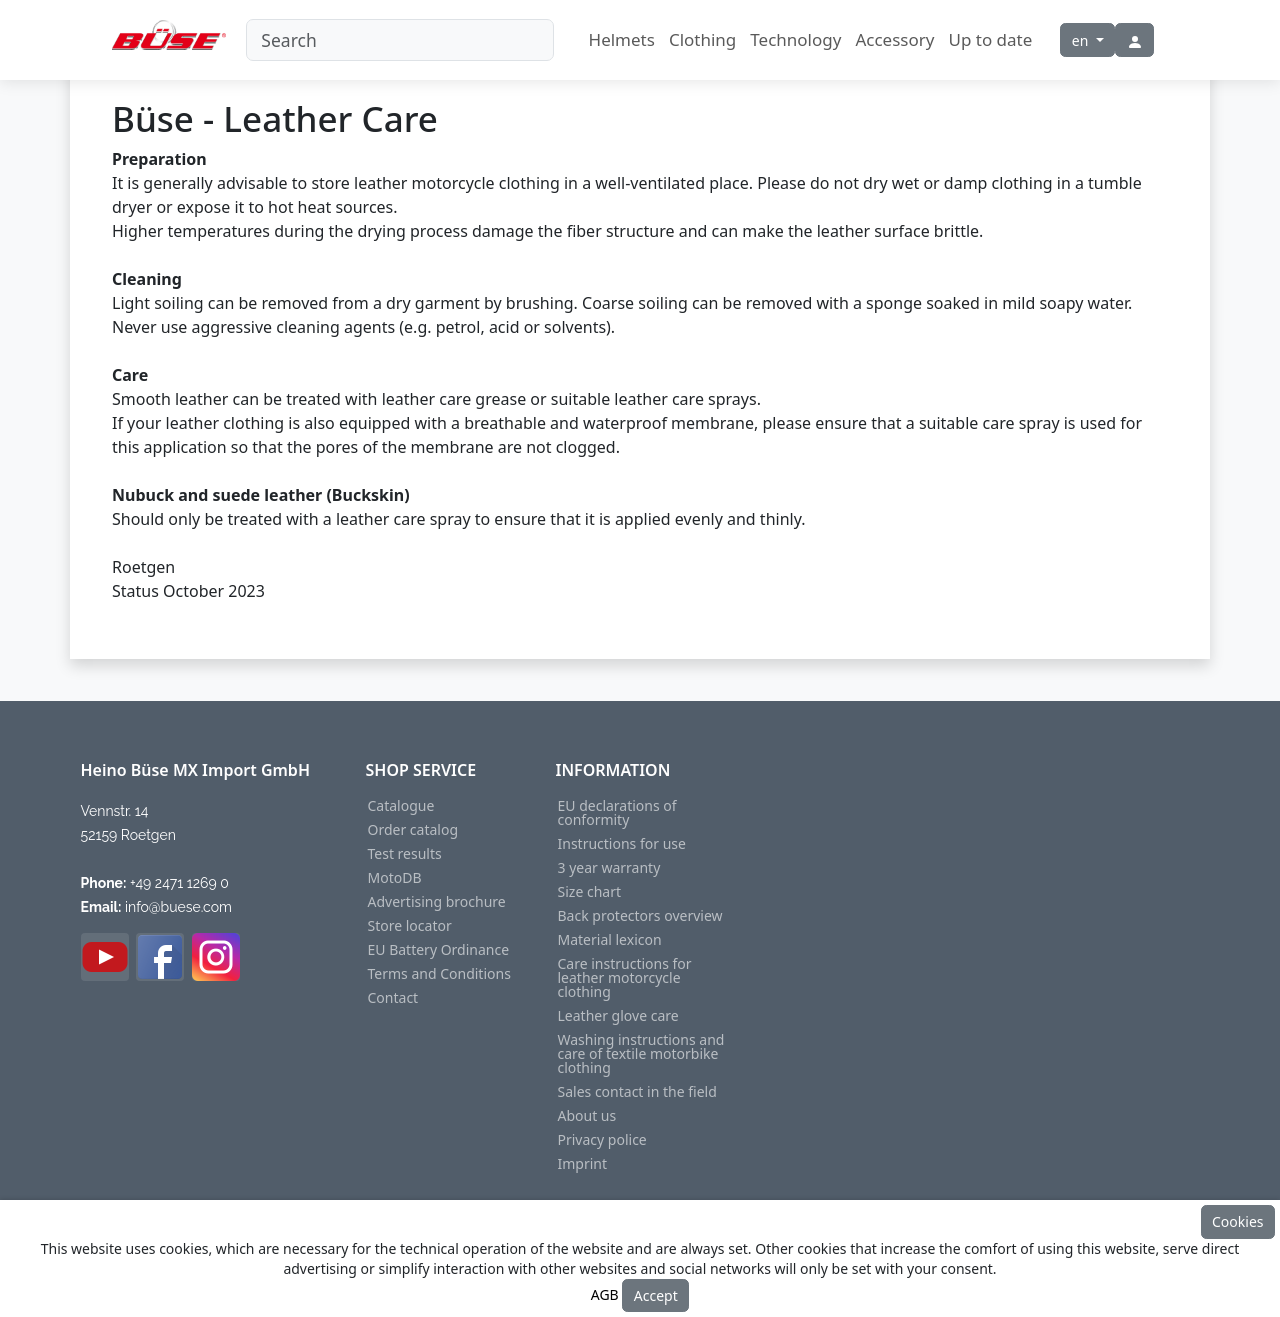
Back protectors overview (640, 916)
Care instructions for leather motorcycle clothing (625, 978)
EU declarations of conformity (617, 813)
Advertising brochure (437, 902)
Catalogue (401, 806)
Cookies (1237, 1221)
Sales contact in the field (637, 1092)
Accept (656, 1295)
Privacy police (602, 1140)
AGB (605, 1293)
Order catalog (413, 830)
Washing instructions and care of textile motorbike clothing (641, 1054)
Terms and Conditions (439, 974)
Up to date (990, 39)
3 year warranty (609, 868)
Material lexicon (610, 940)
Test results (405, 854)
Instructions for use (622, 844)
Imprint (583, 1164)
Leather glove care (618, 1016)
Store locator (410, 926)
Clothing (702, 39)
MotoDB (395, 878)
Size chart (589, 892)
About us (587, 1116)
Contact (393, 998)
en (1082, 40)
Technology (795, 39)
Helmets (622, 39)
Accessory (894, 39)
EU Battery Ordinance (439, 950)
